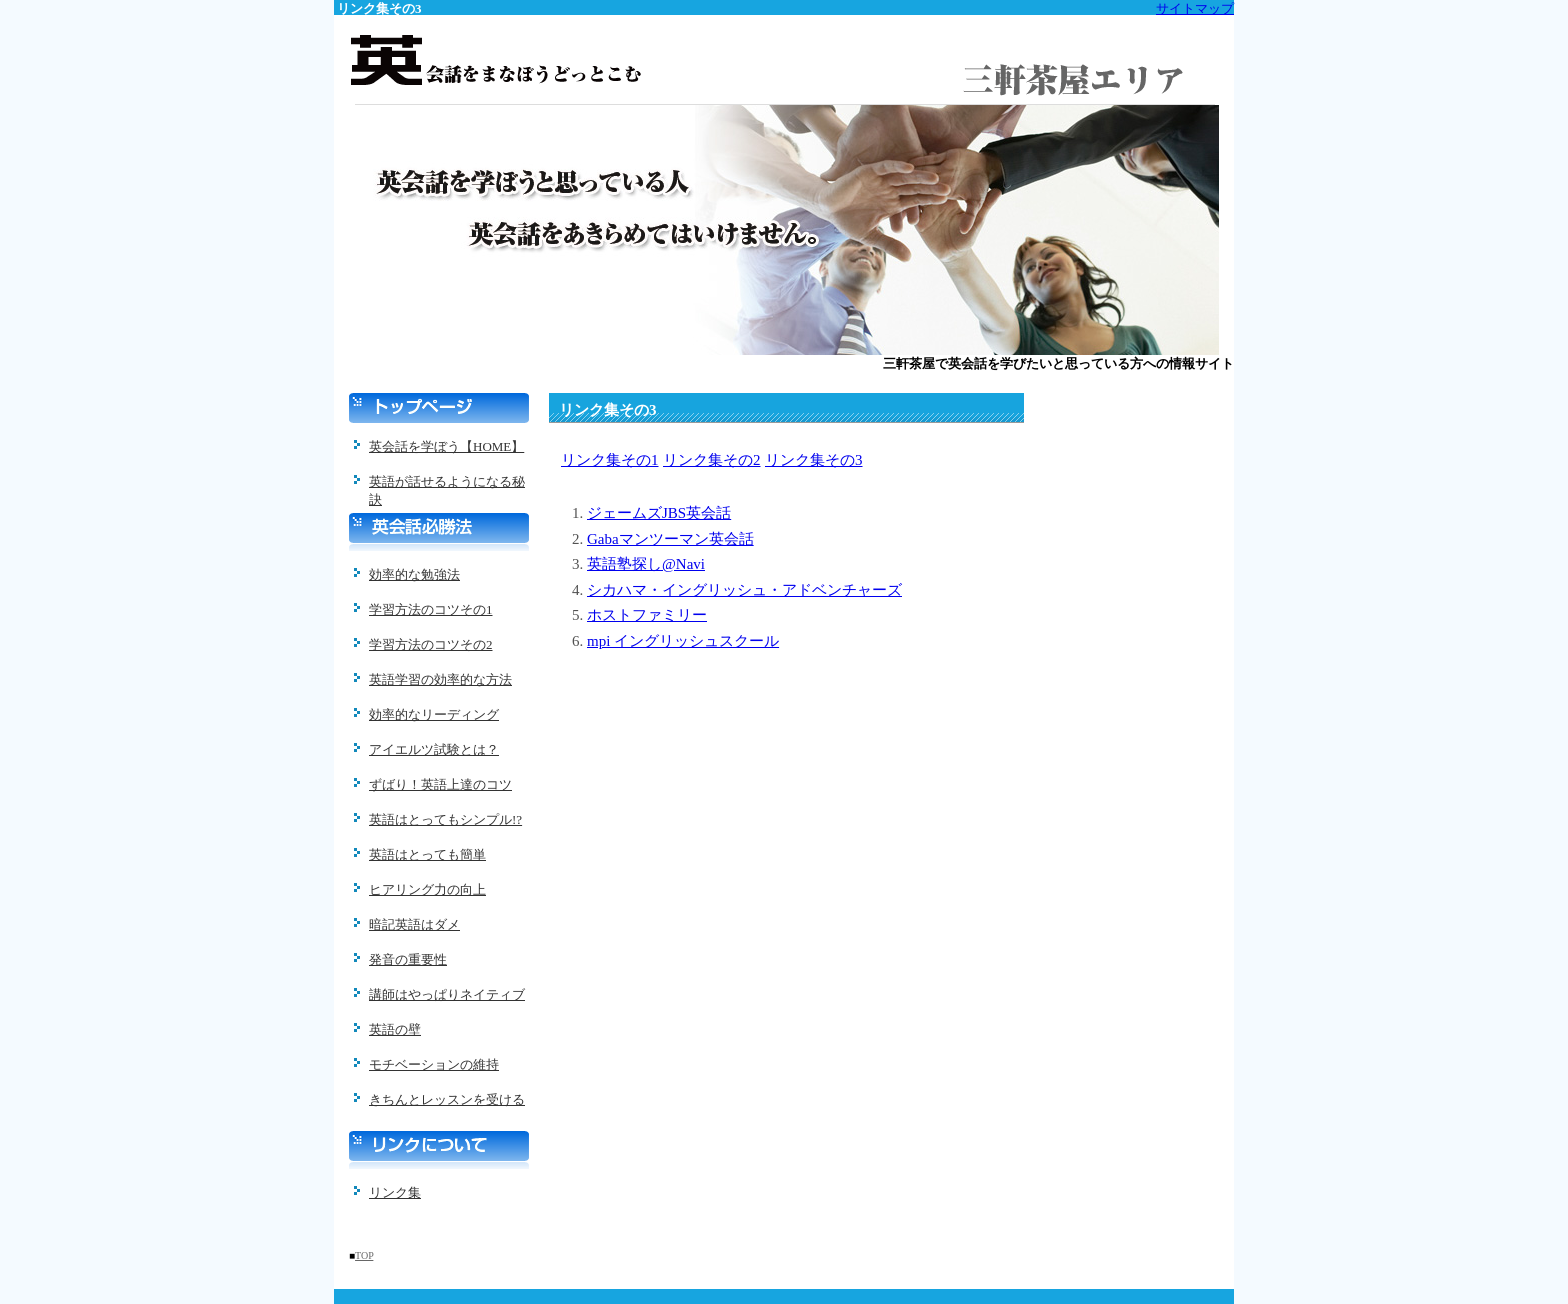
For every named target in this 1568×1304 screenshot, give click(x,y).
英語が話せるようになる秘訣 (447, 488)
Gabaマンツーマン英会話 (670, 539)
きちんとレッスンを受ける (447, 1099)
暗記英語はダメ (414, 924)
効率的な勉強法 (414, 574)
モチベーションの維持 (434, 1064)
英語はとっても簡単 (427, 854)
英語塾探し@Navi (646, 564)
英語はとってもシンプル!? (445, 819)
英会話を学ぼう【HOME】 (446, 446)
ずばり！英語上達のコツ (440, 784)
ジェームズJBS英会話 (659, 513)
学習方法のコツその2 (431, 644)
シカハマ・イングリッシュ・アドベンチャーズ (744, 590)
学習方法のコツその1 (431, 609)
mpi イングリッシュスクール (683, 641)
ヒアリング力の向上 (427, 889)
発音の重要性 (408, 959)
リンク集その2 (712, 460)
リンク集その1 (610, 460)
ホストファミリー (647, 615)
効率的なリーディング (434, 714)
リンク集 (395, 1192)
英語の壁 (395, 1029)
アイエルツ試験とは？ (434, 749)
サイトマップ (1195, 8)
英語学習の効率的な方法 (440, 679)
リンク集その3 (814, 460)
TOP (364, 1255)
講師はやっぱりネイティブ (447, 994)
